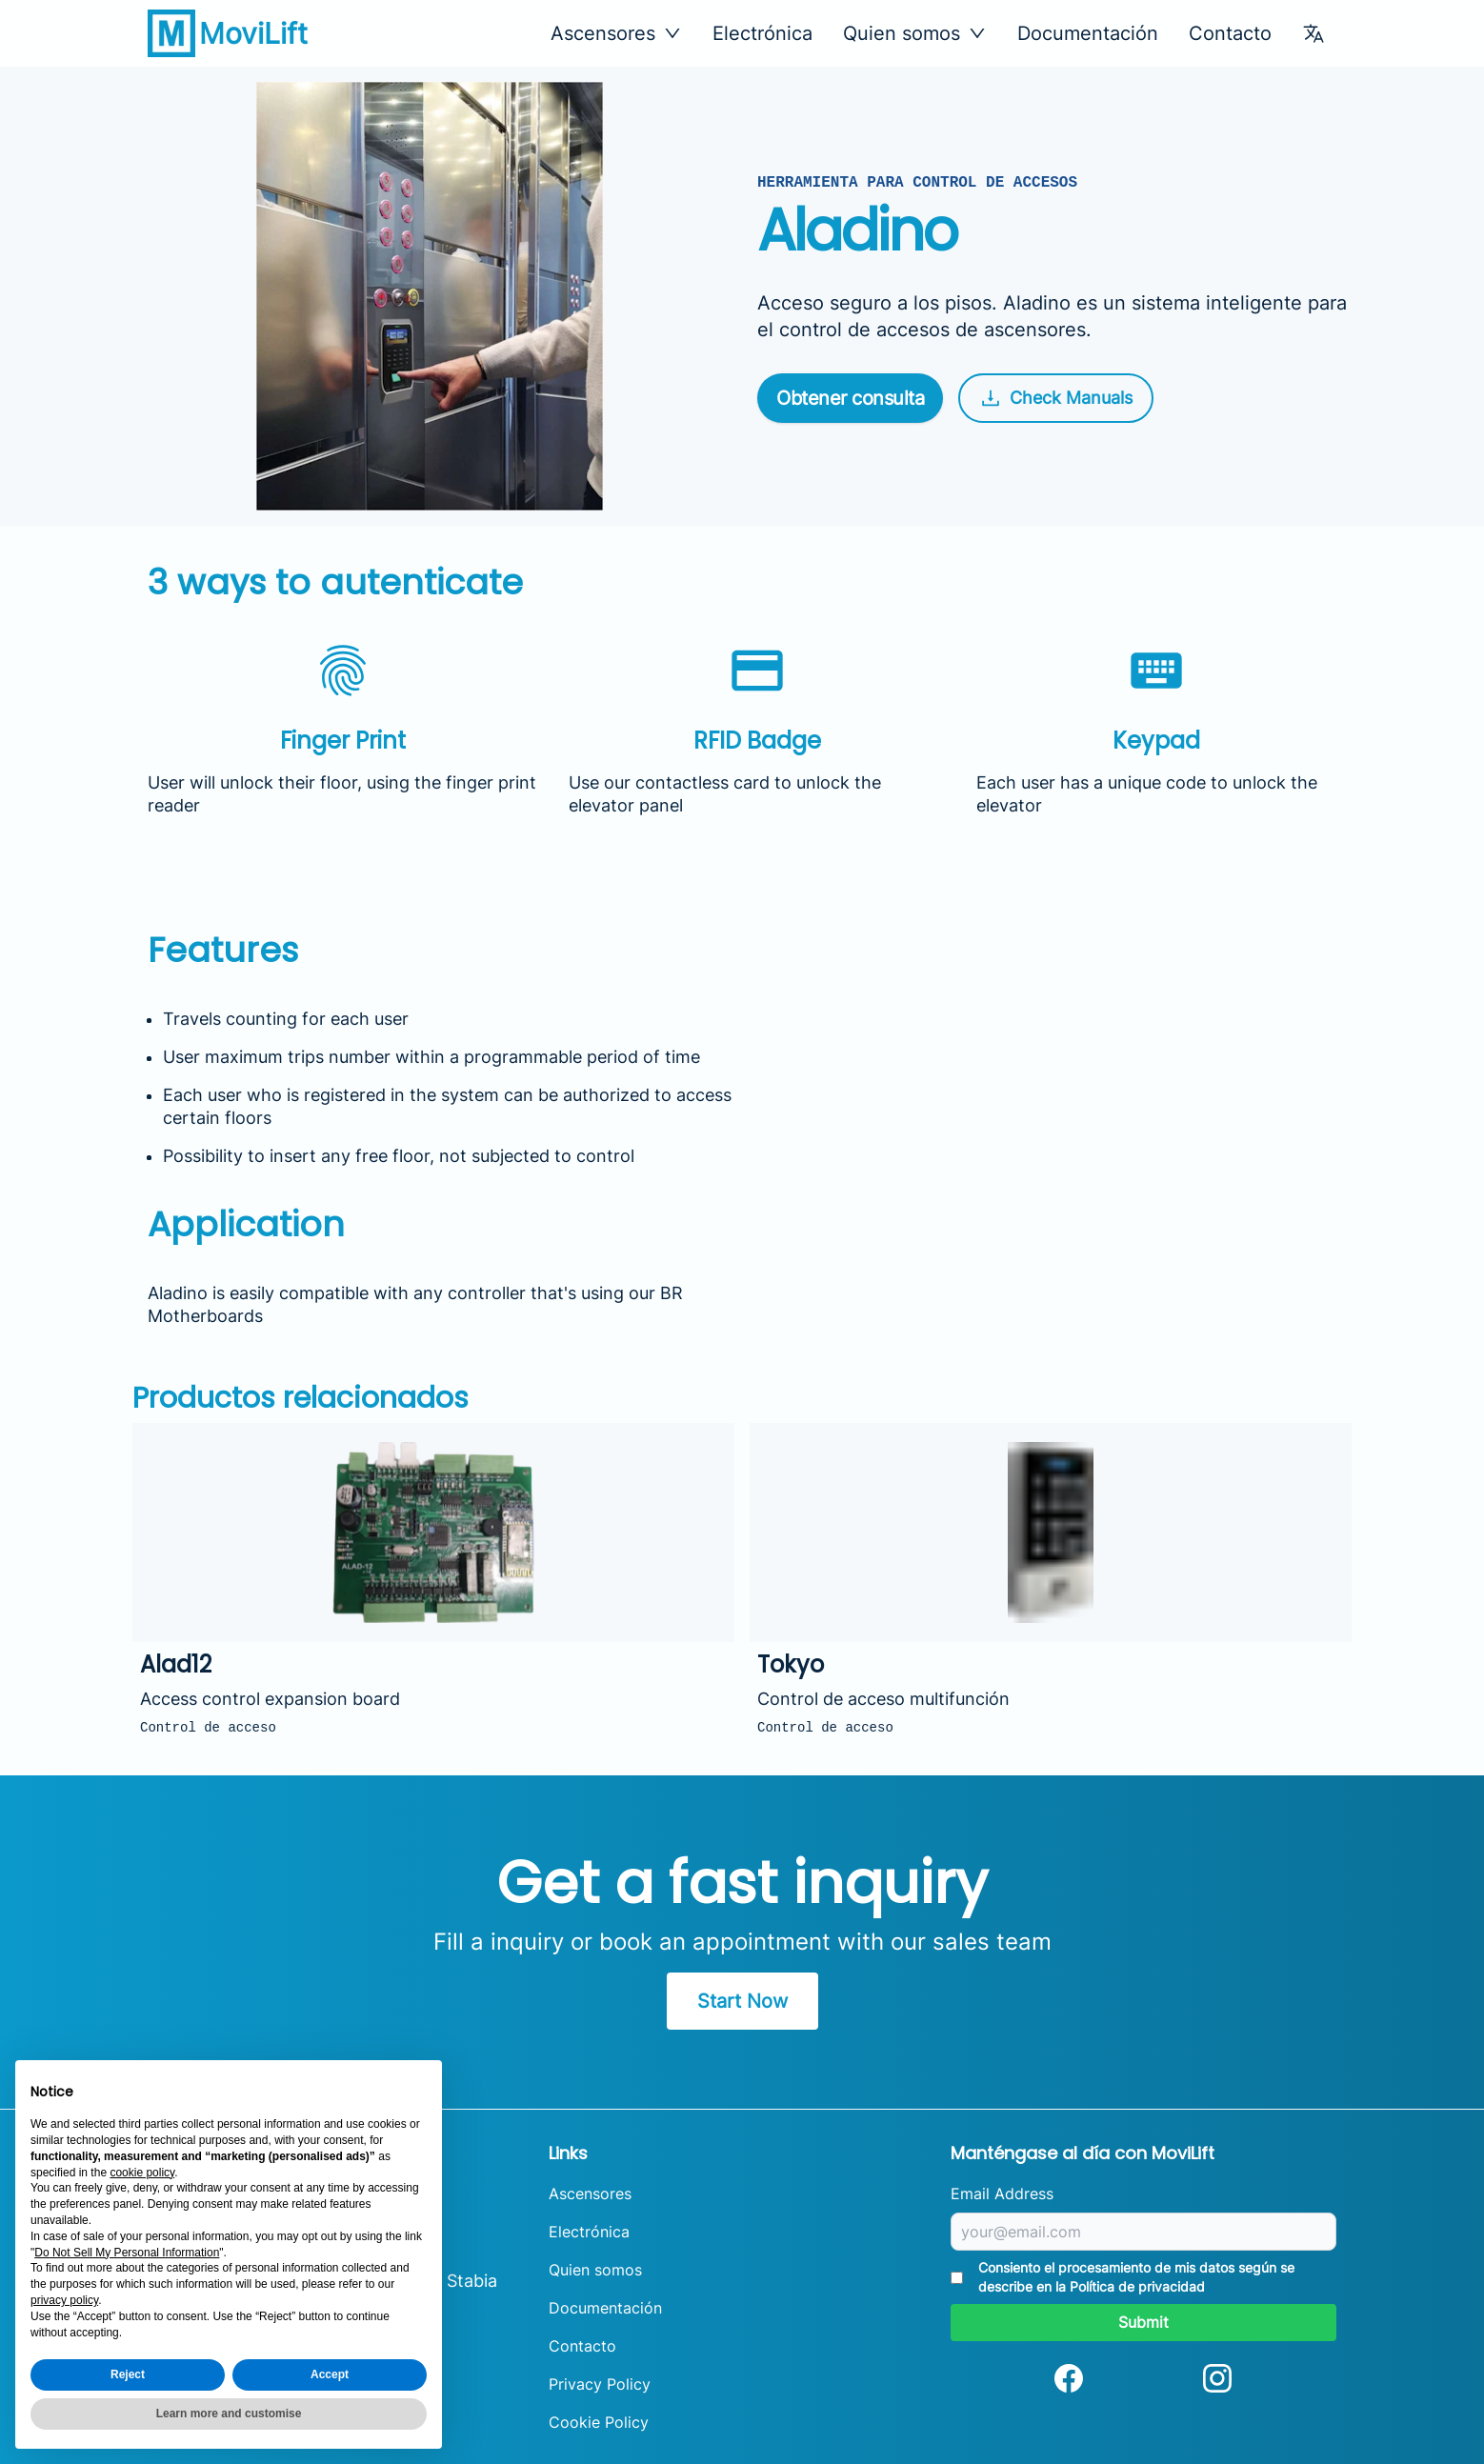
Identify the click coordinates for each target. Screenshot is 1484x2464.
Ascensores (590, 2193)
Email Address (1002, 2193)
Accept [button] (330, 2374)
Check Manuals (1056, 398)
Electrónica (762, 33)
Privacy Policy (600, 2384)
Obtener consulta (850, 398)
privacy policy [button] (64, 2300)
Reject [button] (127, 2374)
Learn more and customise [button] (229, 2413)
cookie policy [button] (142, 2172)
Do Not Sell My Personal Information (126, 2252)
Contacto (1230, 33)
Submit (1143, 2322)
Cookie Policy (599, 2422)
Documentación (1087, 33)
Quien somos (595, 2269)
